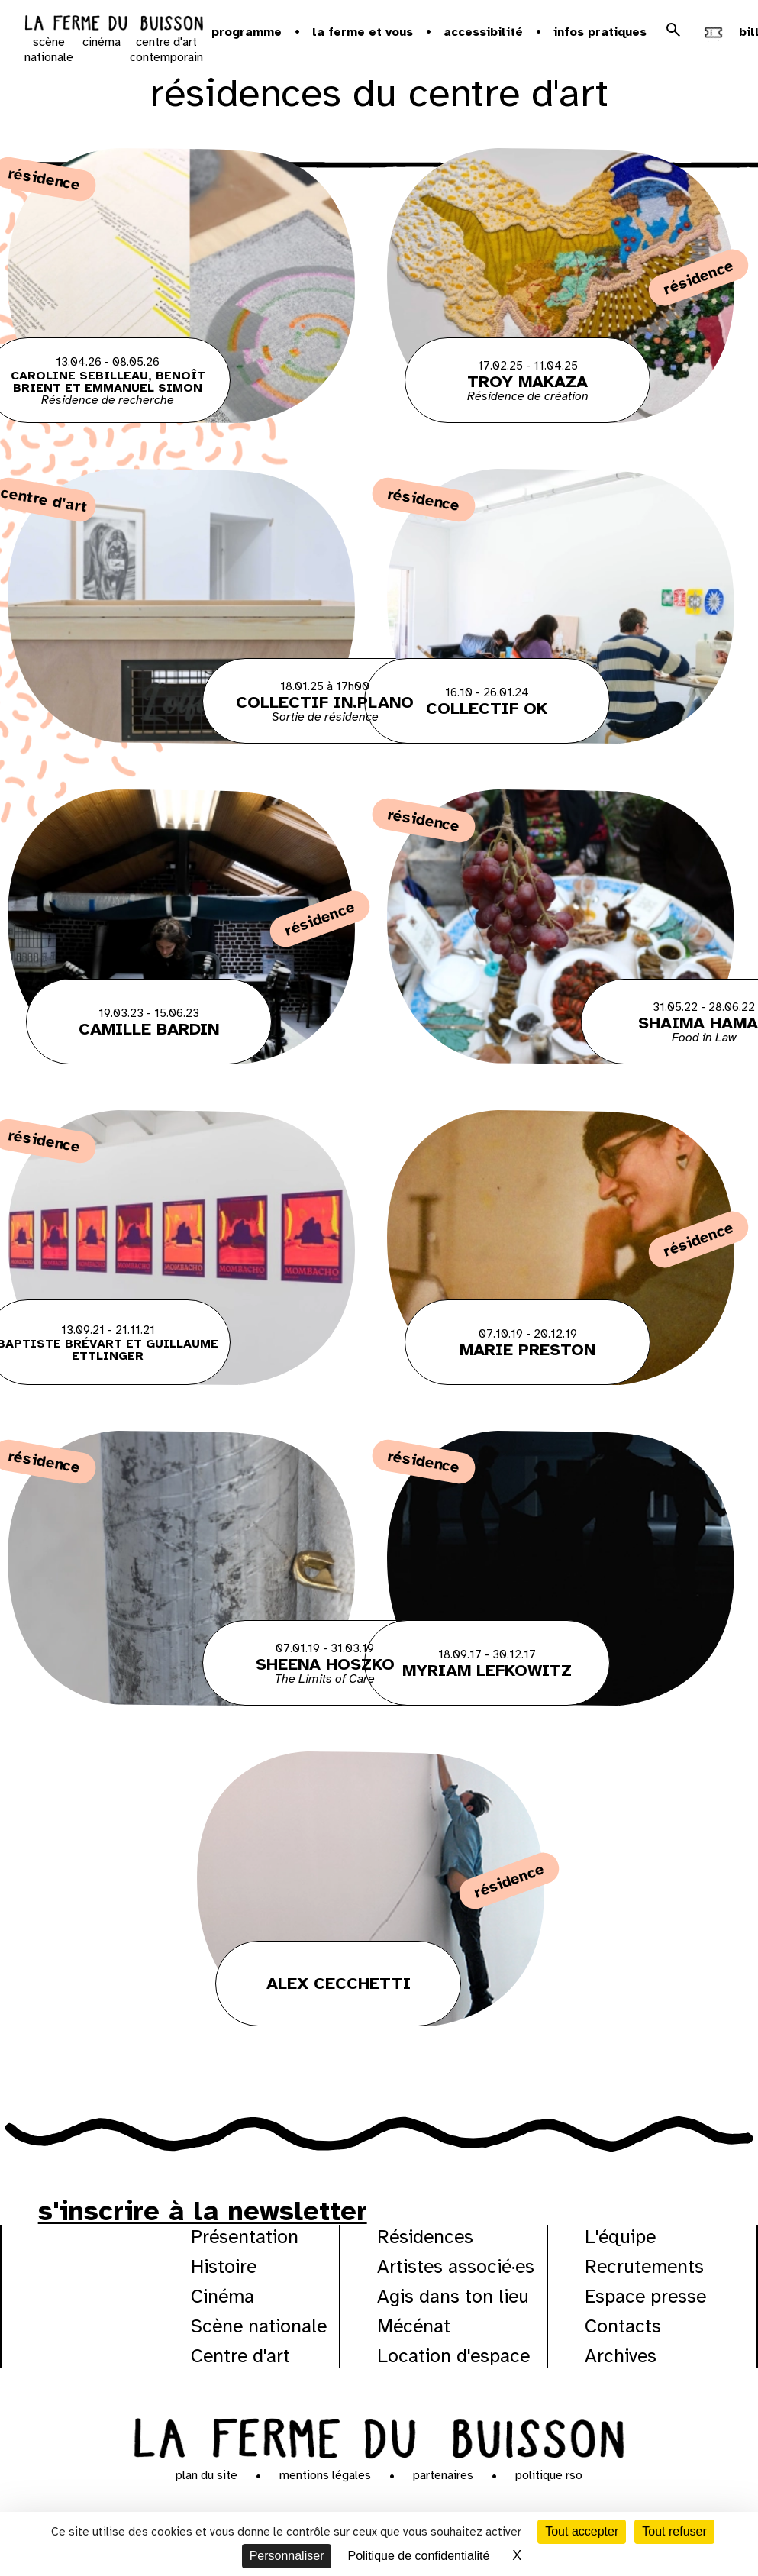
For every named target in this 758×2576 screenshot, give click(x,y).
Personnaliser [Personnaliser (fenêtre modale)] (287, 2555)
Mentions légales (325, 2475)
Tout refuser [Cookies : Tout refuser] (674, 2531)
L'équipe (620, 2236)
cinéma (101, 42)
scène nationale (48, 49)
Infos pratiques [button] (600, 32)
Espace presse (645, 2296)
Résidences (425, 2236)
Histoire (223, 2266)
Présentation (244, 2236)
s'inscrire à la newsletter (202, 2211)
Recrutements (644, 2266)
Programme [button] (246, 32)
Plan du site (206, 2475)
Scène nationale (259, 2326)
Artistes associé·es (455, 2266)
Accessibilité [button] (483, 32)
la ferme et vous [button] (362, 32)
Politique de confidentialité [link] (418, 2555)
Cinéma (222, 2296)
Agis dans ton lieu (453, 2296)
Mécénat (413, 2326)
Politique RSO (548, 2475)
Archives (620, 2356)
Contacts (623, 2326)
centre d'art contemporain (166, 49)
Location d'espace (453, 2356)
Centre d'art (240, 2356)
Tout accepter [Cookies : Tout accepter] (581, 2531)
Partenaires (443, 2475)
